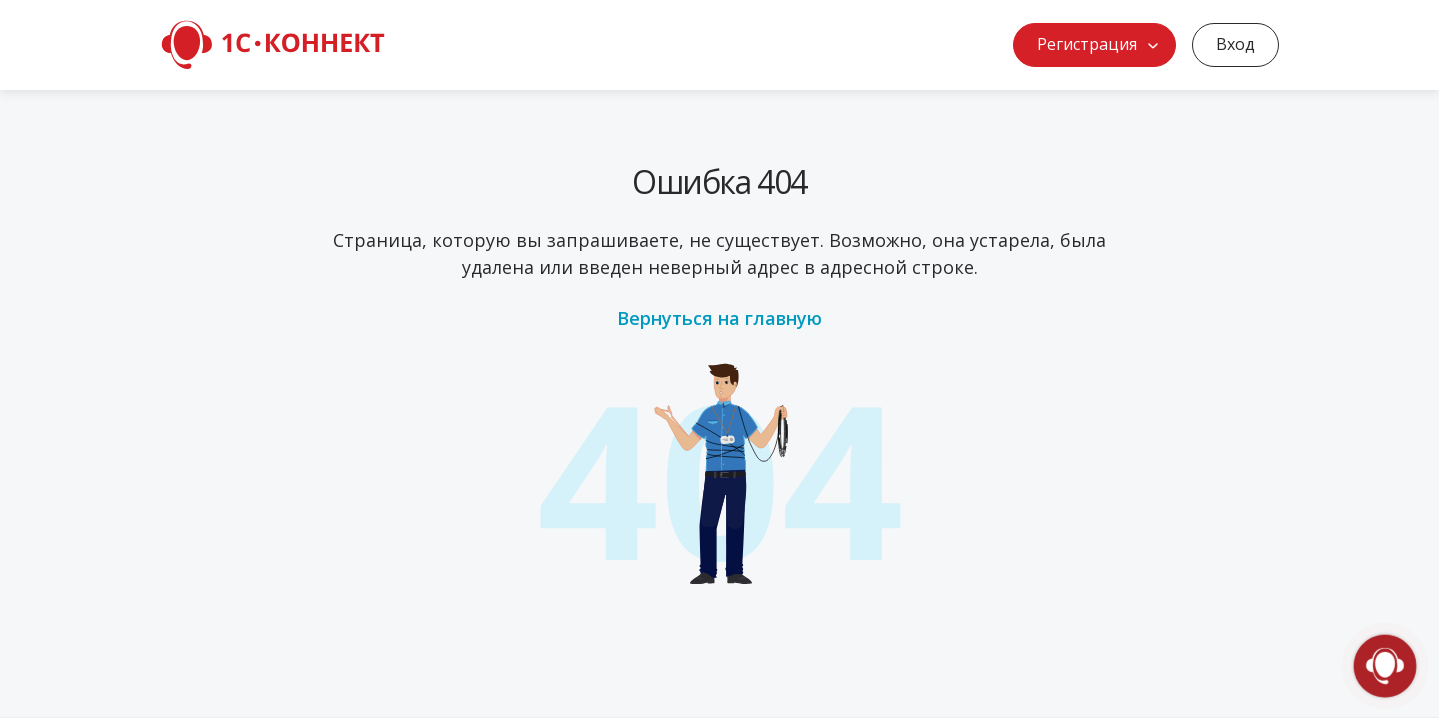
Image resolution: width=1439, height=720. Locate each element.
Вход (1235, 44)
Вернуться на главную (719, 318)
